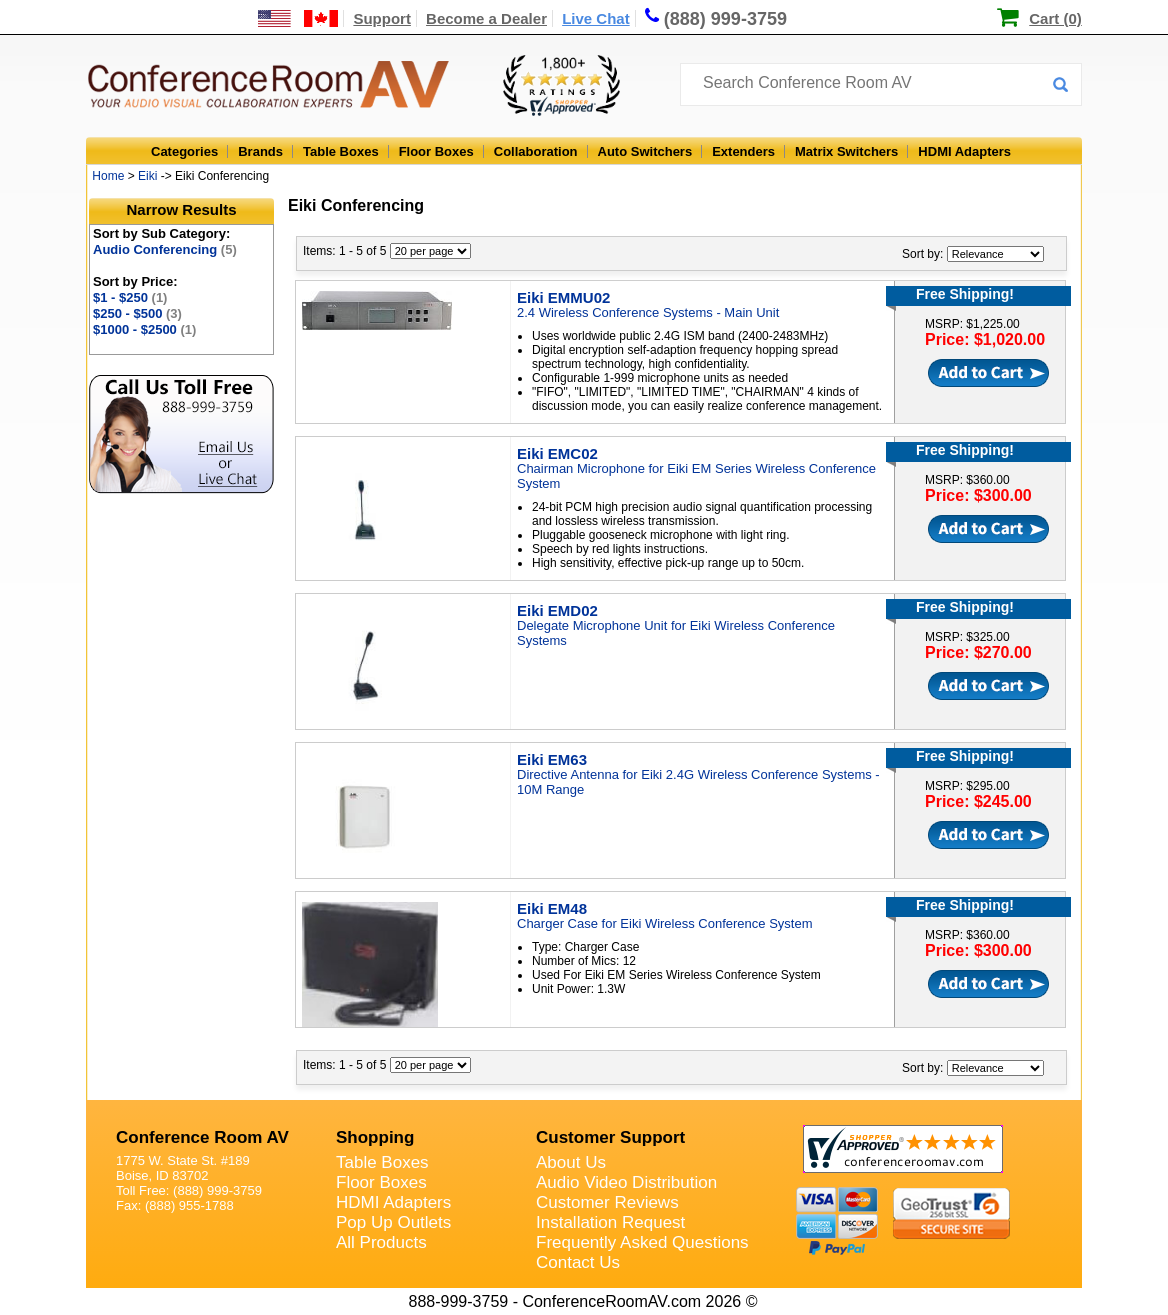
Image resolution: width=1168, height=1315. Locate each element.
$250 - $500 (137, 313)
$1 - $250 (130, 297)
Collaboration (536, 151)
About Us (571, 1162)
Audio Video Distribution (626, 1182)
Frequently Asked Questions (642, 1242)
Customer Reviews (607, 1202)
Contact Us (578, 1262)
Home (108, 176)
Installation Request (610, 1222)
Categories (184, 151)
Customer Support (610, 1137)
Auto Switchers (645, 151)
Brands (260, 151)
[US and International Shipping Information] (298, 18)
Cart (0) (1055, 18)
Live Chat (596, 18)
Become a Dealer (486, 18)
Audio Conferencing (165, 249)
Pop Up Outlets (393, 1222)
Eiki (147, 176)
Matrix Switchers (846, 151)
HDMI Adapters (964, 151)
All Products (381, 1242)
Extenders (743, 151)
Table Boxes (341, 151)
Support (382, 18)
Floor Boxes (436, 151)
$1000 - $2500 (144, 329)
